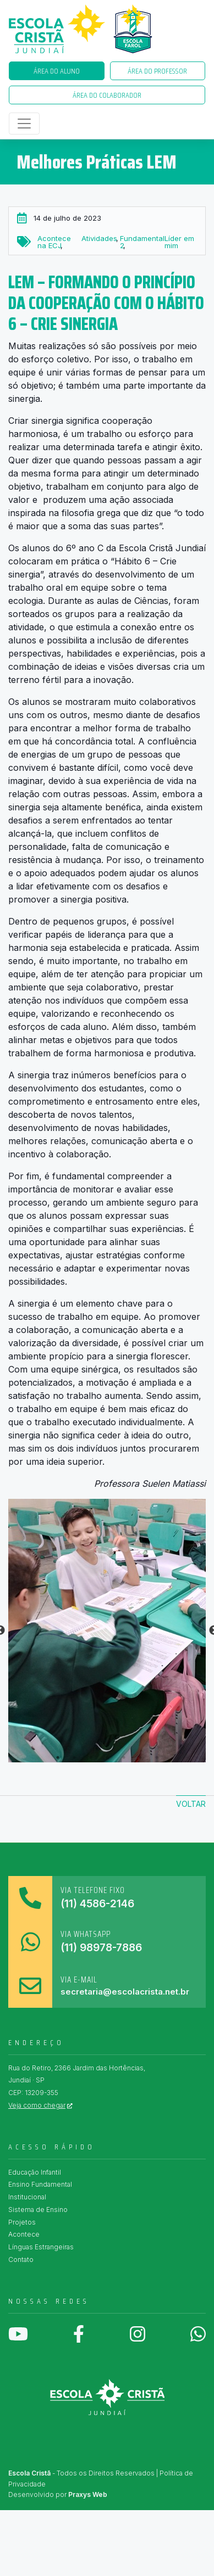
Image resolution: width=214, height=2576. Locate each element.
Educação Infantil (34, 2172)
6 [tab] (140, 1757)
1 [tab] (57, 1757)
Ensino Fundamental (40, 2184)
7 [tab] (156, 1757)
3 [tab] (90, 1757)
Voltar (191, 1803)
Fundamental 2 (142, 242)
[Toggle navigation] (24, 124)
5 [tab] (123, 1757)
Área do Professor (157, 71)
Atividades (99, 238)
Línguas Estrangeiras (41, 2247)
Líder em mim (179, 242)
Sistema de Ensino (38, 2209)
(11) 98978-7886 (101, 1947)
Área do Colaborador (107, 95)
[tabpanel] (107, 1630)
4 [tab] (107, 1757)
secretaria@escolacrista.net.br (125, 1991)
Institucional (27, 2197)
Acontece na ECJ (54, 242)
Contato (21, 2259)
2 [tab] (74, 1757)
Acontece (24, 2234)
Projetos (22, 2222)
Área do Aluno (57, 71)
